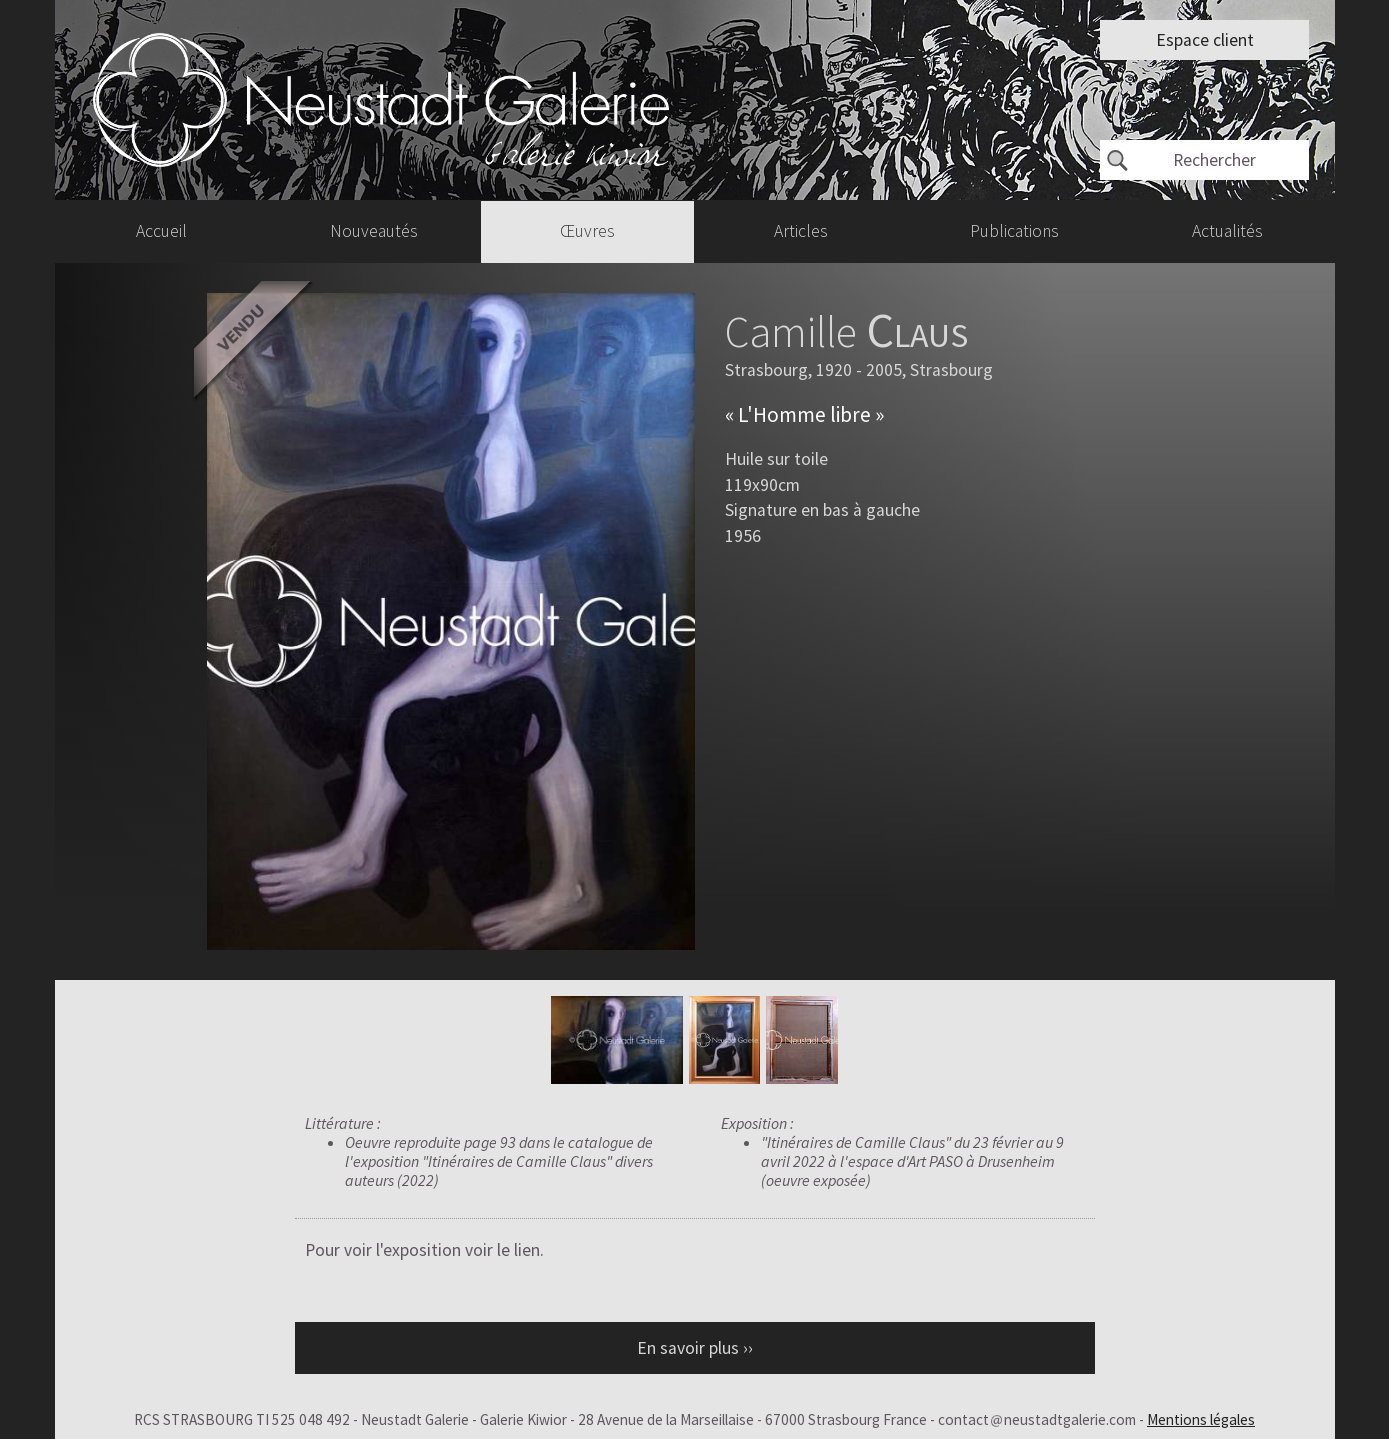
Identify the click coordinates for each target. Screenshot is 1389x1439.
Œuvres (587, 231)
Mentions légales (1201, 1419)
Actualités (1227, 231)
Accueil (161, 231)
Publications (1014, 231)
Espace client (1205, 40)
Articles (801, 231)
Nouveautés (374, 231)
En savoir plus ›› (695, 1348)
